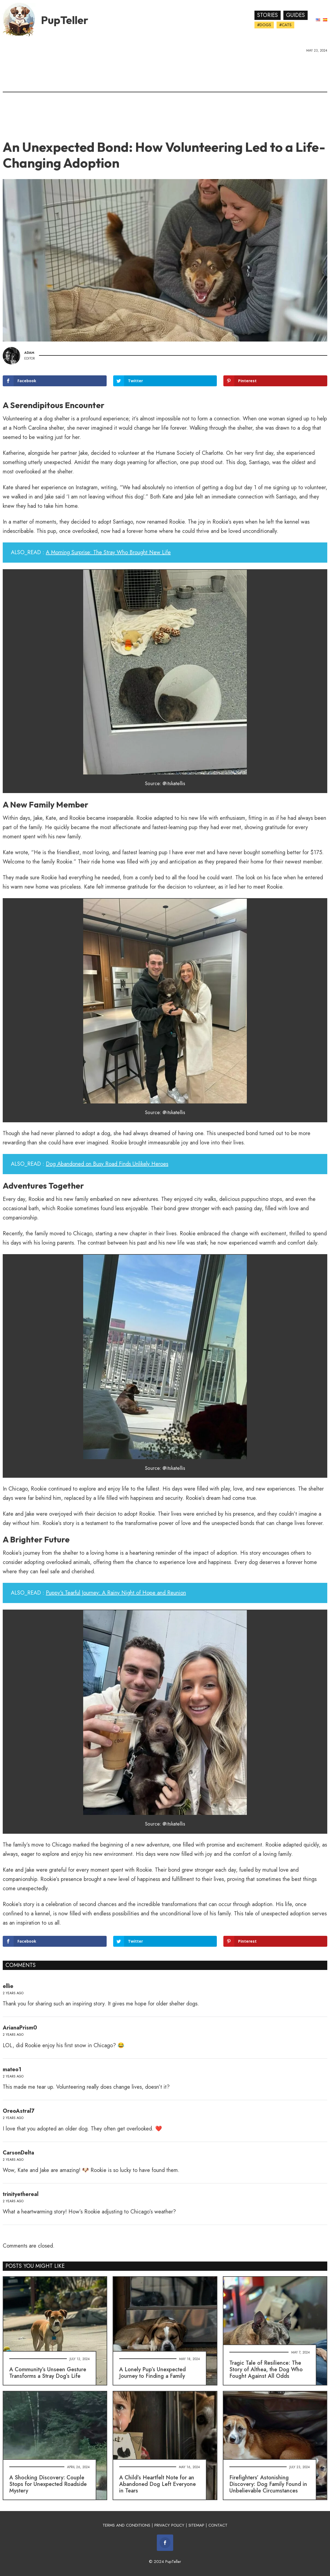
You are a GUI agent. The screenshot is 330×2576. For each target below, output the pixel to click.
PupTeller (64, 20)
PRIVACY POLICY (169, 2525)
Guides (295, 15)
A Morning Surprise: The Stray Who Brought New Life (108, 552)
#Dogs (264, 25)
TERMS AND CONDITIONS (126, 2525)
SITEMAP (196, 2525)
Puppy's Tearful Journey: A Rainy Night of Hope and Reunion (116, 1593)
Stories (267, 15)
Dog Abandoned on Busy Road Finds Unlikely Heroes (107, 1164)
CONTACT (217, 2525)
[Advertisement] (165, 94)
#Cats (285, 25)
